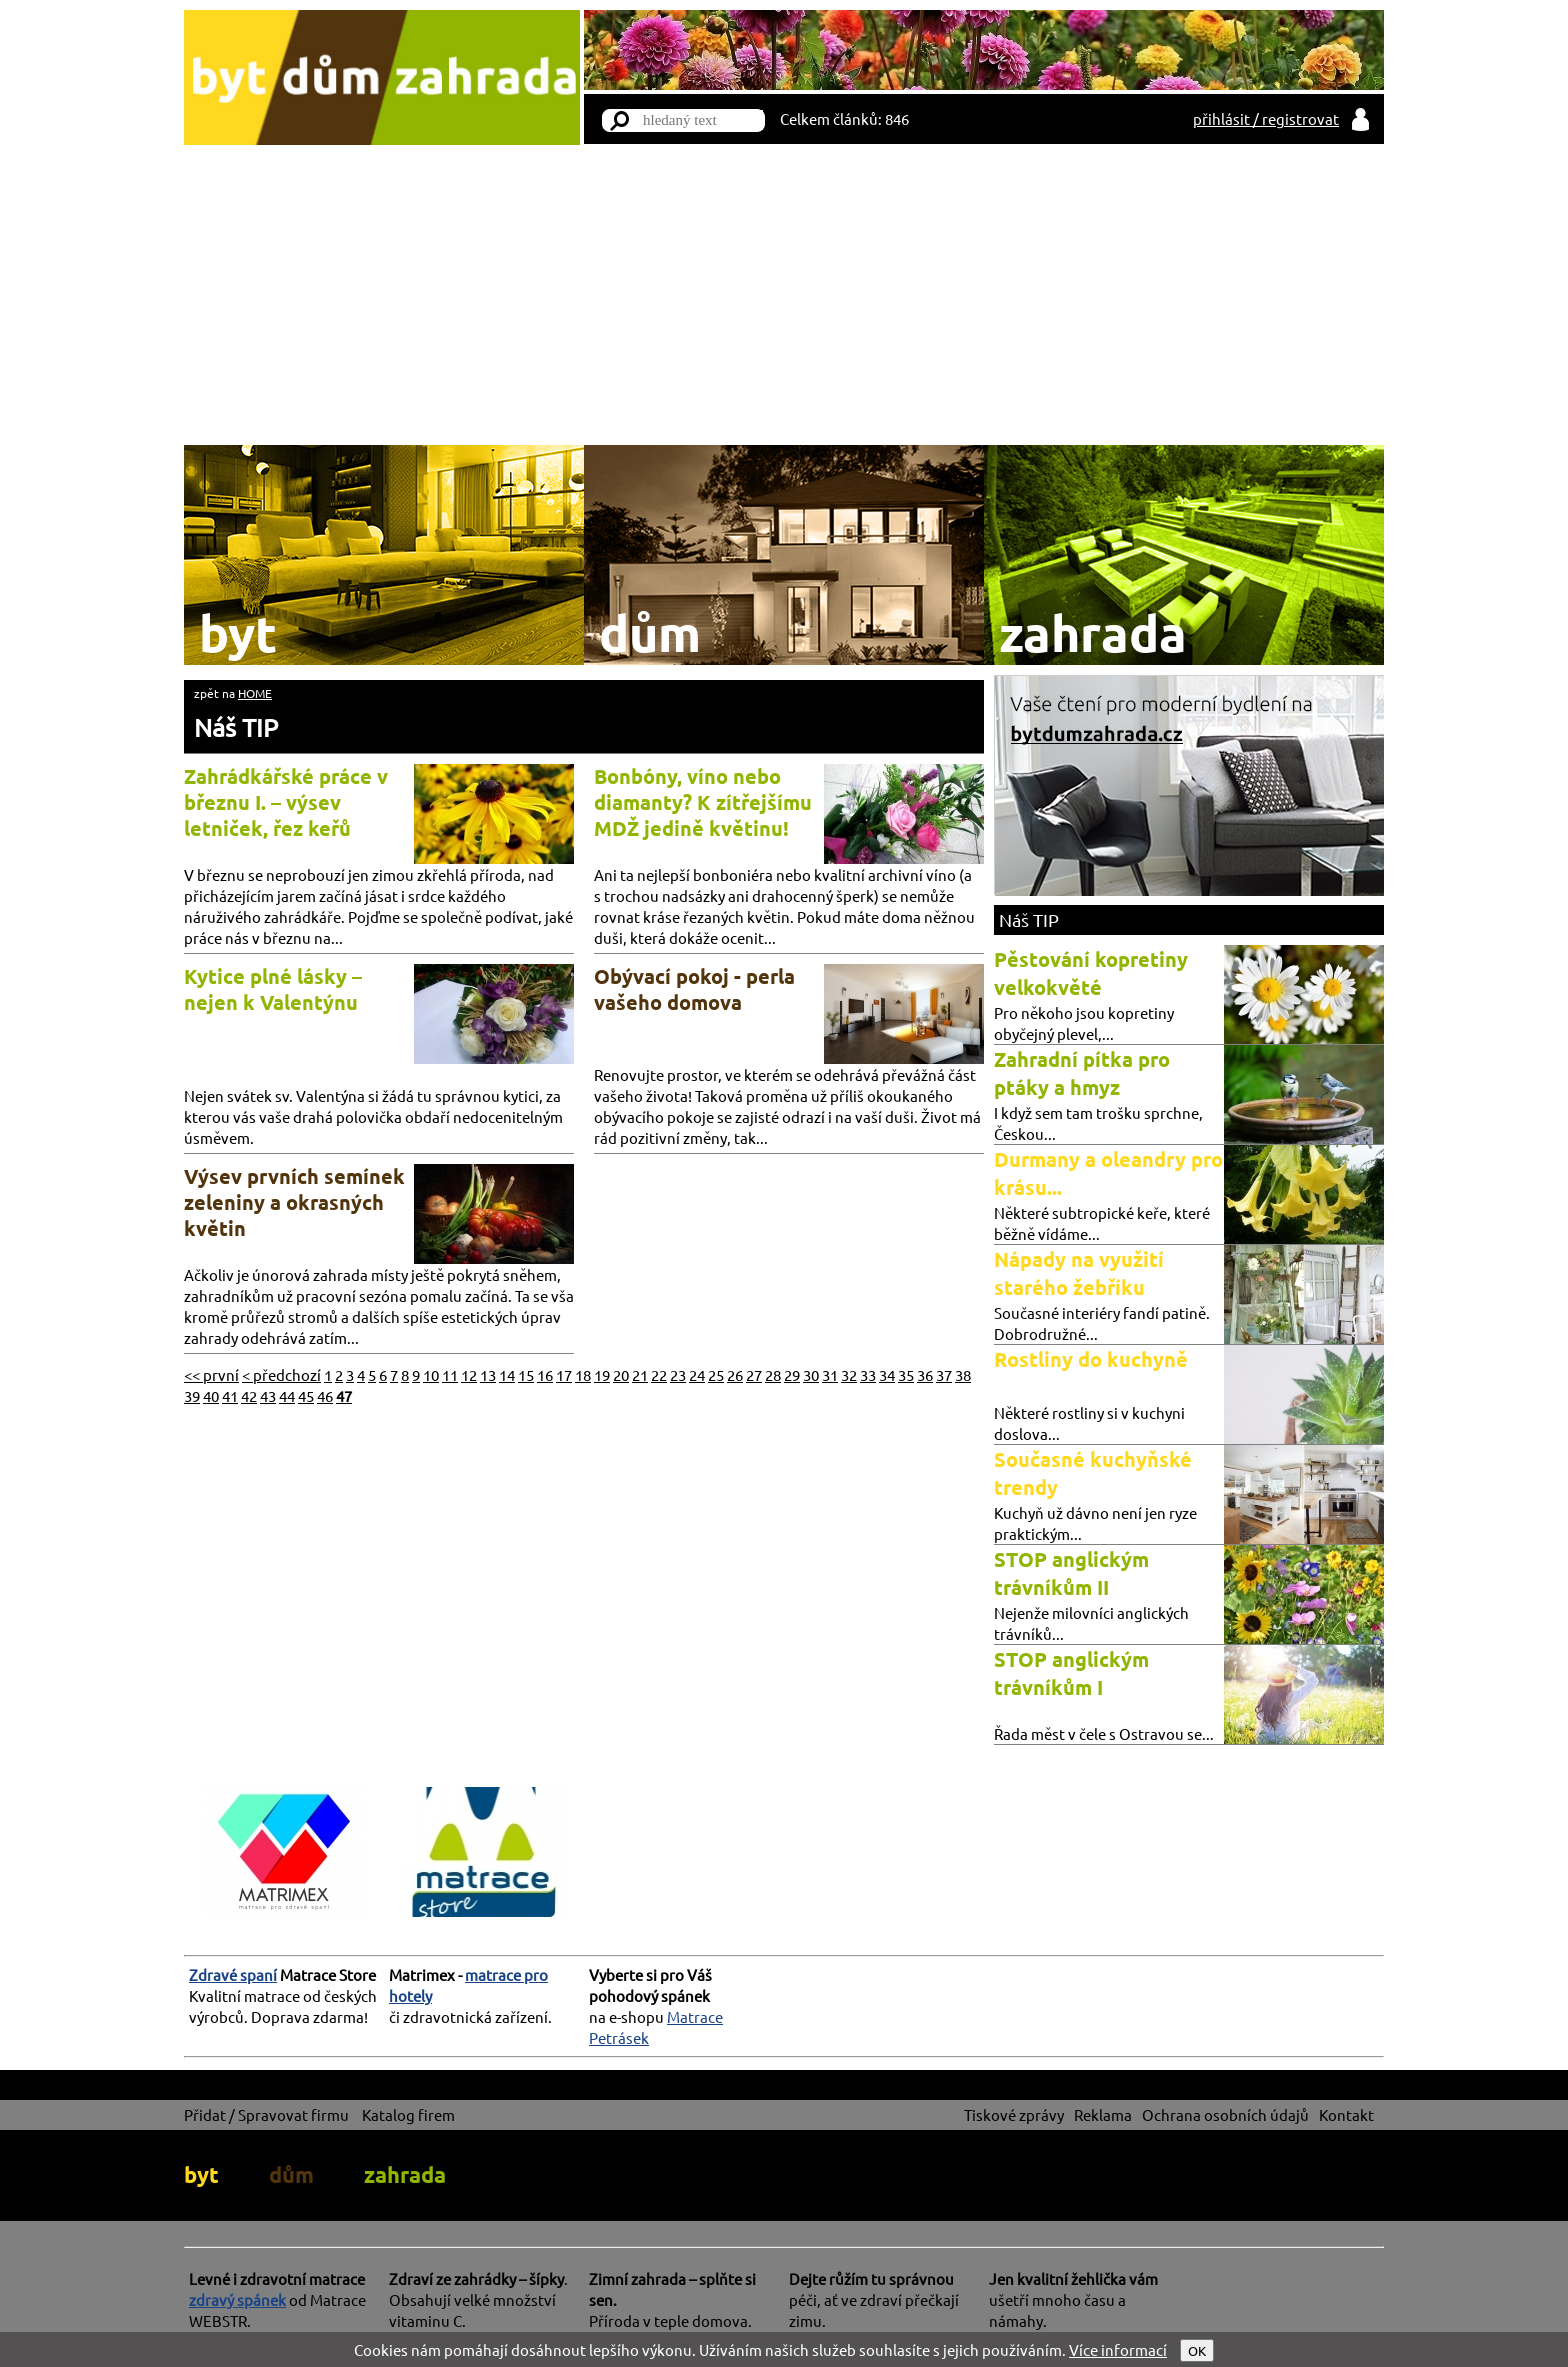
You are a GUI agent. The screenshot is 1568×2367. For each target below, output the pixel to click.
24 (697, 1374)
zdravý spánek (237, 2299)
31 (830, 1374)
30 (811, 1374)
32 (849, 1374)
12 (469, 1374)
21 (640, 1374)
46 (325, 1395)
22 (659, 1374)
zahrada (405, 2174)
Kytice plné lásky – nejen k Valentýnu (273, 989)
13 (488, 1374)
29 (792, 1374)
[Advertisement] (784, 295)
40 (211, 1395)
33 (868, 1374)
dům (291, 2174)
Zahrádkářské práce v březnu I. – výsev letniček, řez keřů (286, 802)
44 (287, 1395)
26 (735, 1374)
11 (450, 1374)
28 (773, 1374)
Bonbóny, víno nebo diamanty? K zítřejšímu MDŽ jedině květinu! (703, 802)
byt (201, 2174)
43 (268, 1395)
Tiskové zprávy (1014, 2114)
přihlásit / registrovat (1266, 118)
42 (249, 1395)
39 (192, 1395)
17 (564, 1374)
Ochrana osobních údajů (1225, 2114)
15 (526, 1374)
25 (716, 1374)
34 (887, 1374)
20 (621, 1374)
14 (507, 1374)
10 (431, 1374)
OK (1197, 2350)
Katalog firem (408, 2114)
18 (583, 1374)
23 (678, 1374)
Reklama (1103, 2114)
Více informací (1118, 2349)
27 (754, 1374)
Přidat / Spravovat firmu (266, 2114)
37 (944, 1374)
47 (344, 1395)
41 (230, 1395)
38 (963, 1374)
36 (925, 1374)
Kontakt (1346, 2114)
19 (602, 1374)
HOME (255, 693)
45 (306, 1395)
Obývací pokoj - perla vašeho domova (694, 989)
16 (545, 1374)
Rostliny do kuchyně (1091, 1359)
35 (906, 1374)
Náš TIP (236, 727)
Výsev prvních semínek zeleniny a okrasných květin (294, 1202)
